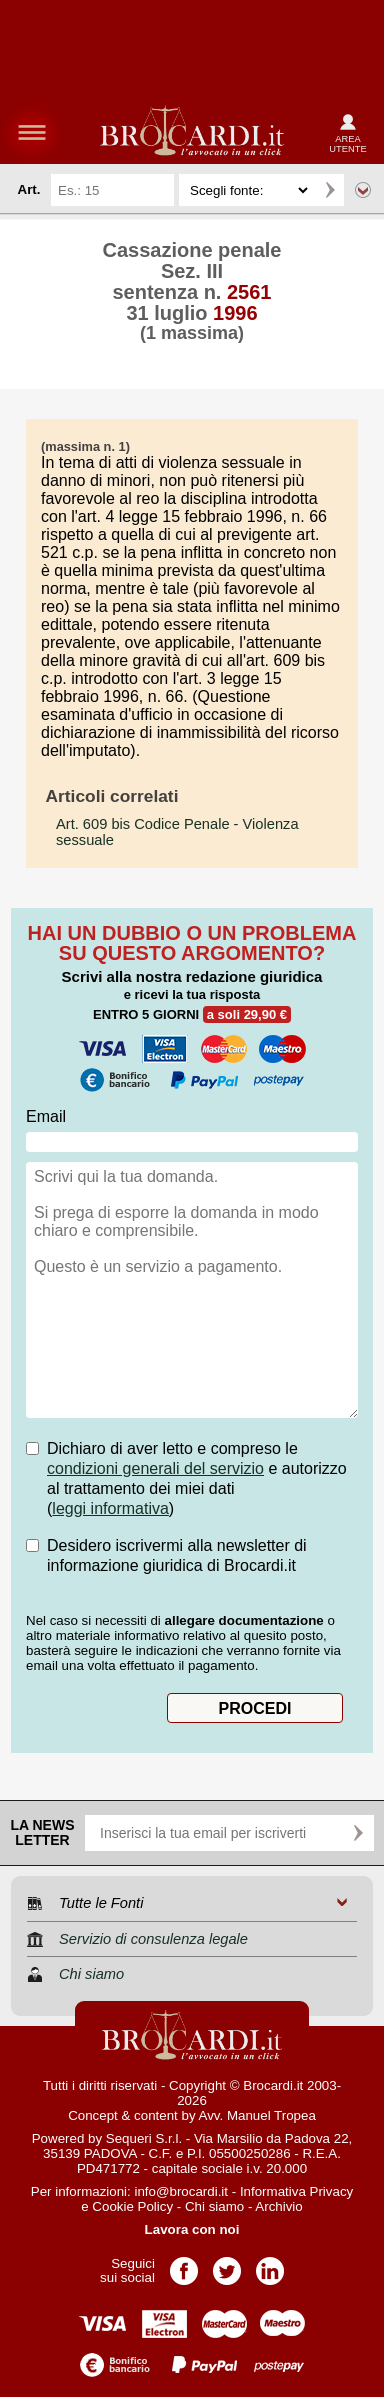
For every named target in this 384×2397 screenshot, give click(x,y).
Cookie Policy (132, 2206)
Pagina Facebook (184, 2264)
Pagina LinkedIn (270, 2264)
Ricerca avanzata (363, 190)
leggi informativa (110, 1508)
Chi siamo (214, 2206)
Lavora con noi (192, 2229)
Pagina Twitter (227, 2264)
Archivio (278, 2206)
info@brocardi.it (181, 2191)
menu (32, 132)
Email (46, 1116)
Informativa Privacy (296, 2191)
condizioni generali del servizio (155, 1468)
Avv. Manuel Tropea (257, 2115)
